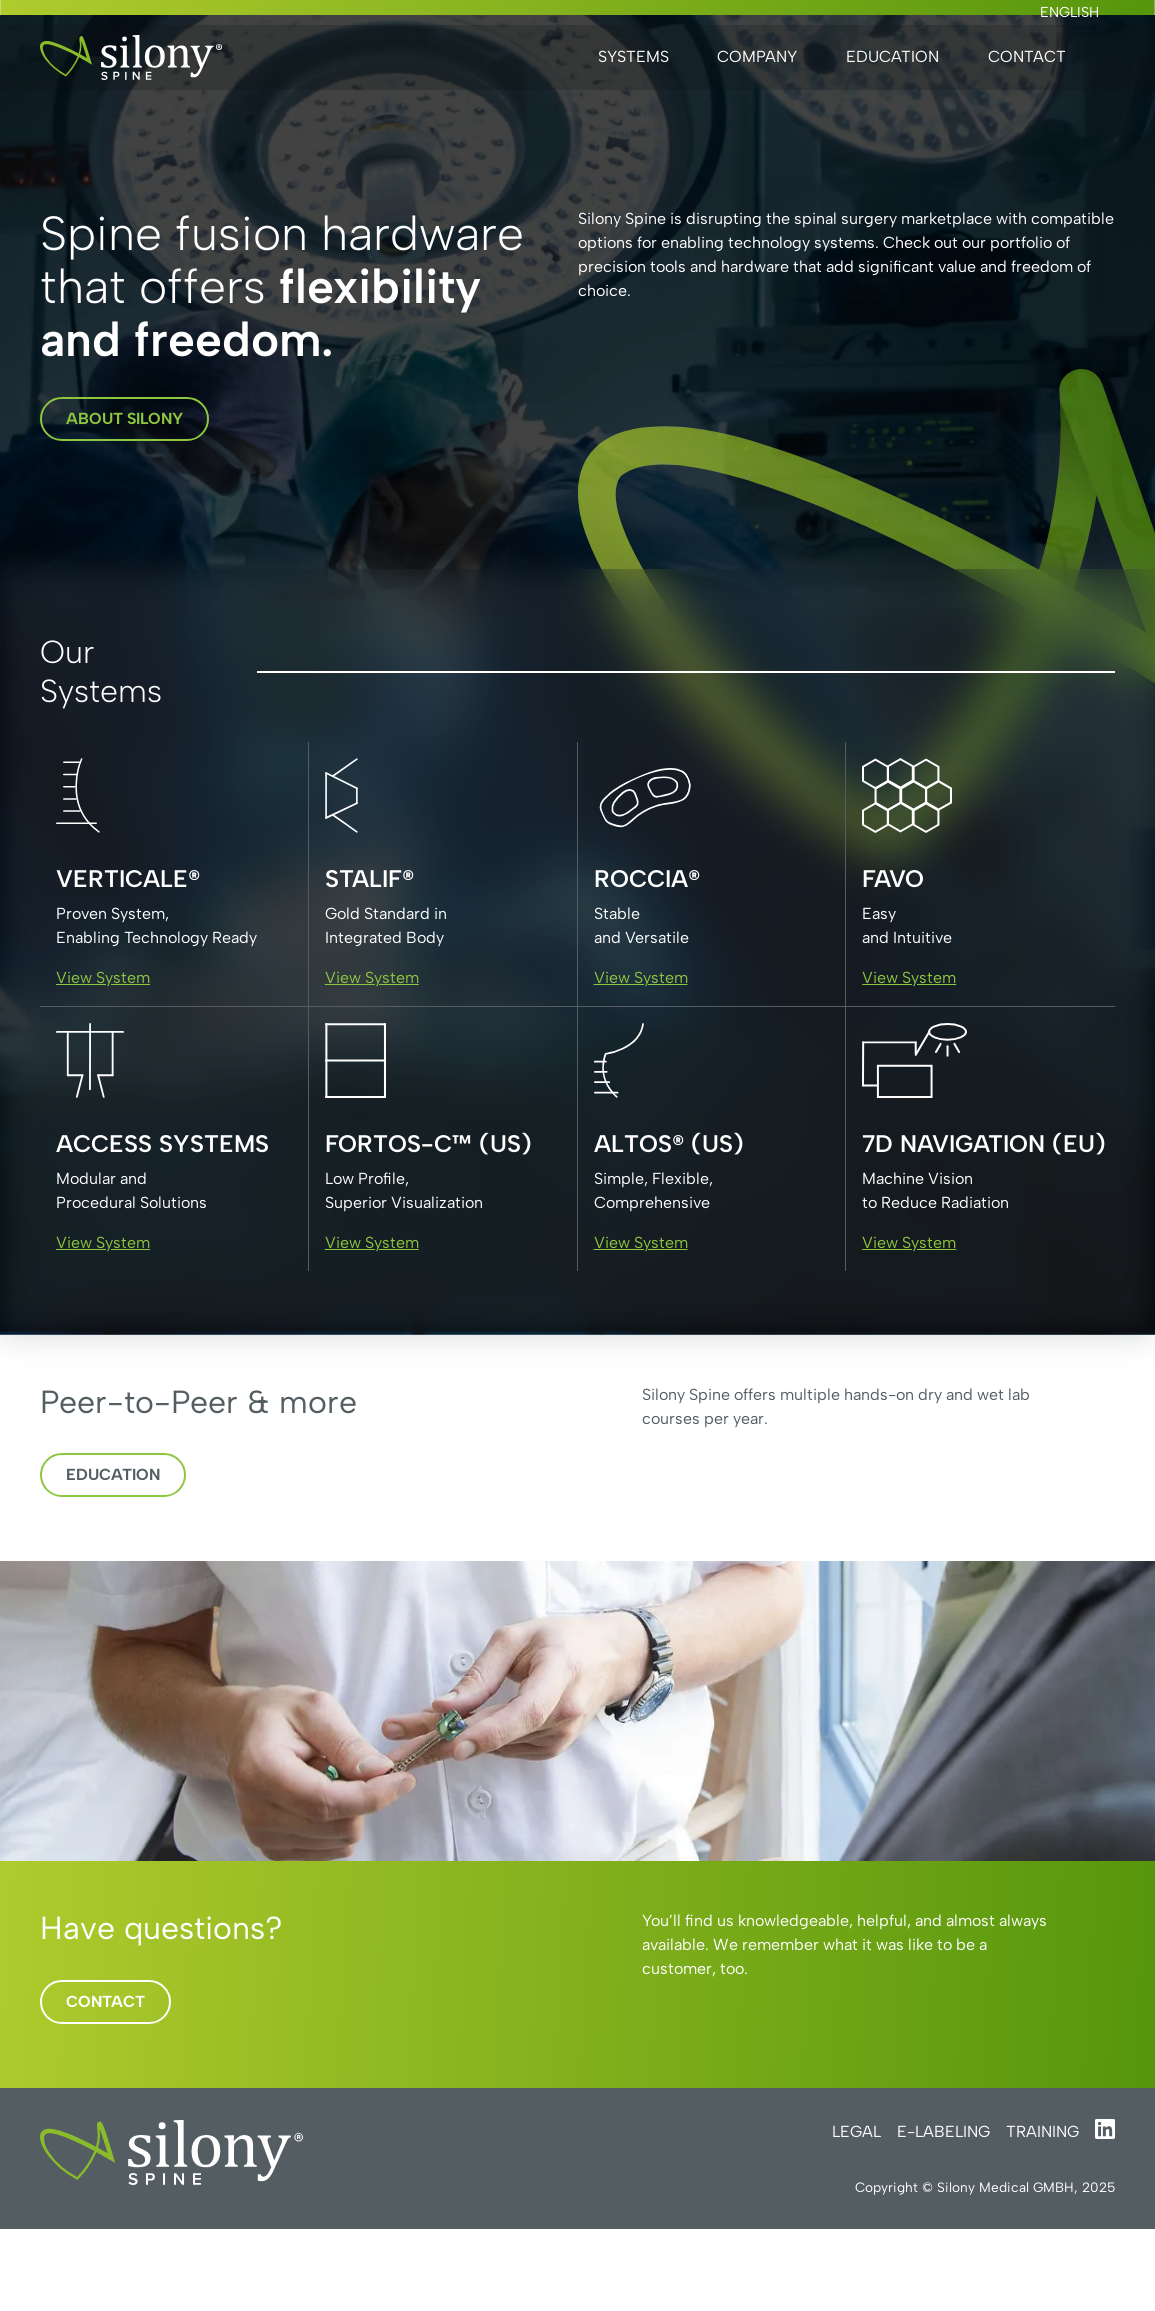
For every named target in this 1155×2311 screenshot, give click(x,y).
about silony (124, 418)
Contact (105, 2001)
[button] (623, 57)
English (1069, 12)
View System (103, 977)
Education (113, 1474)
